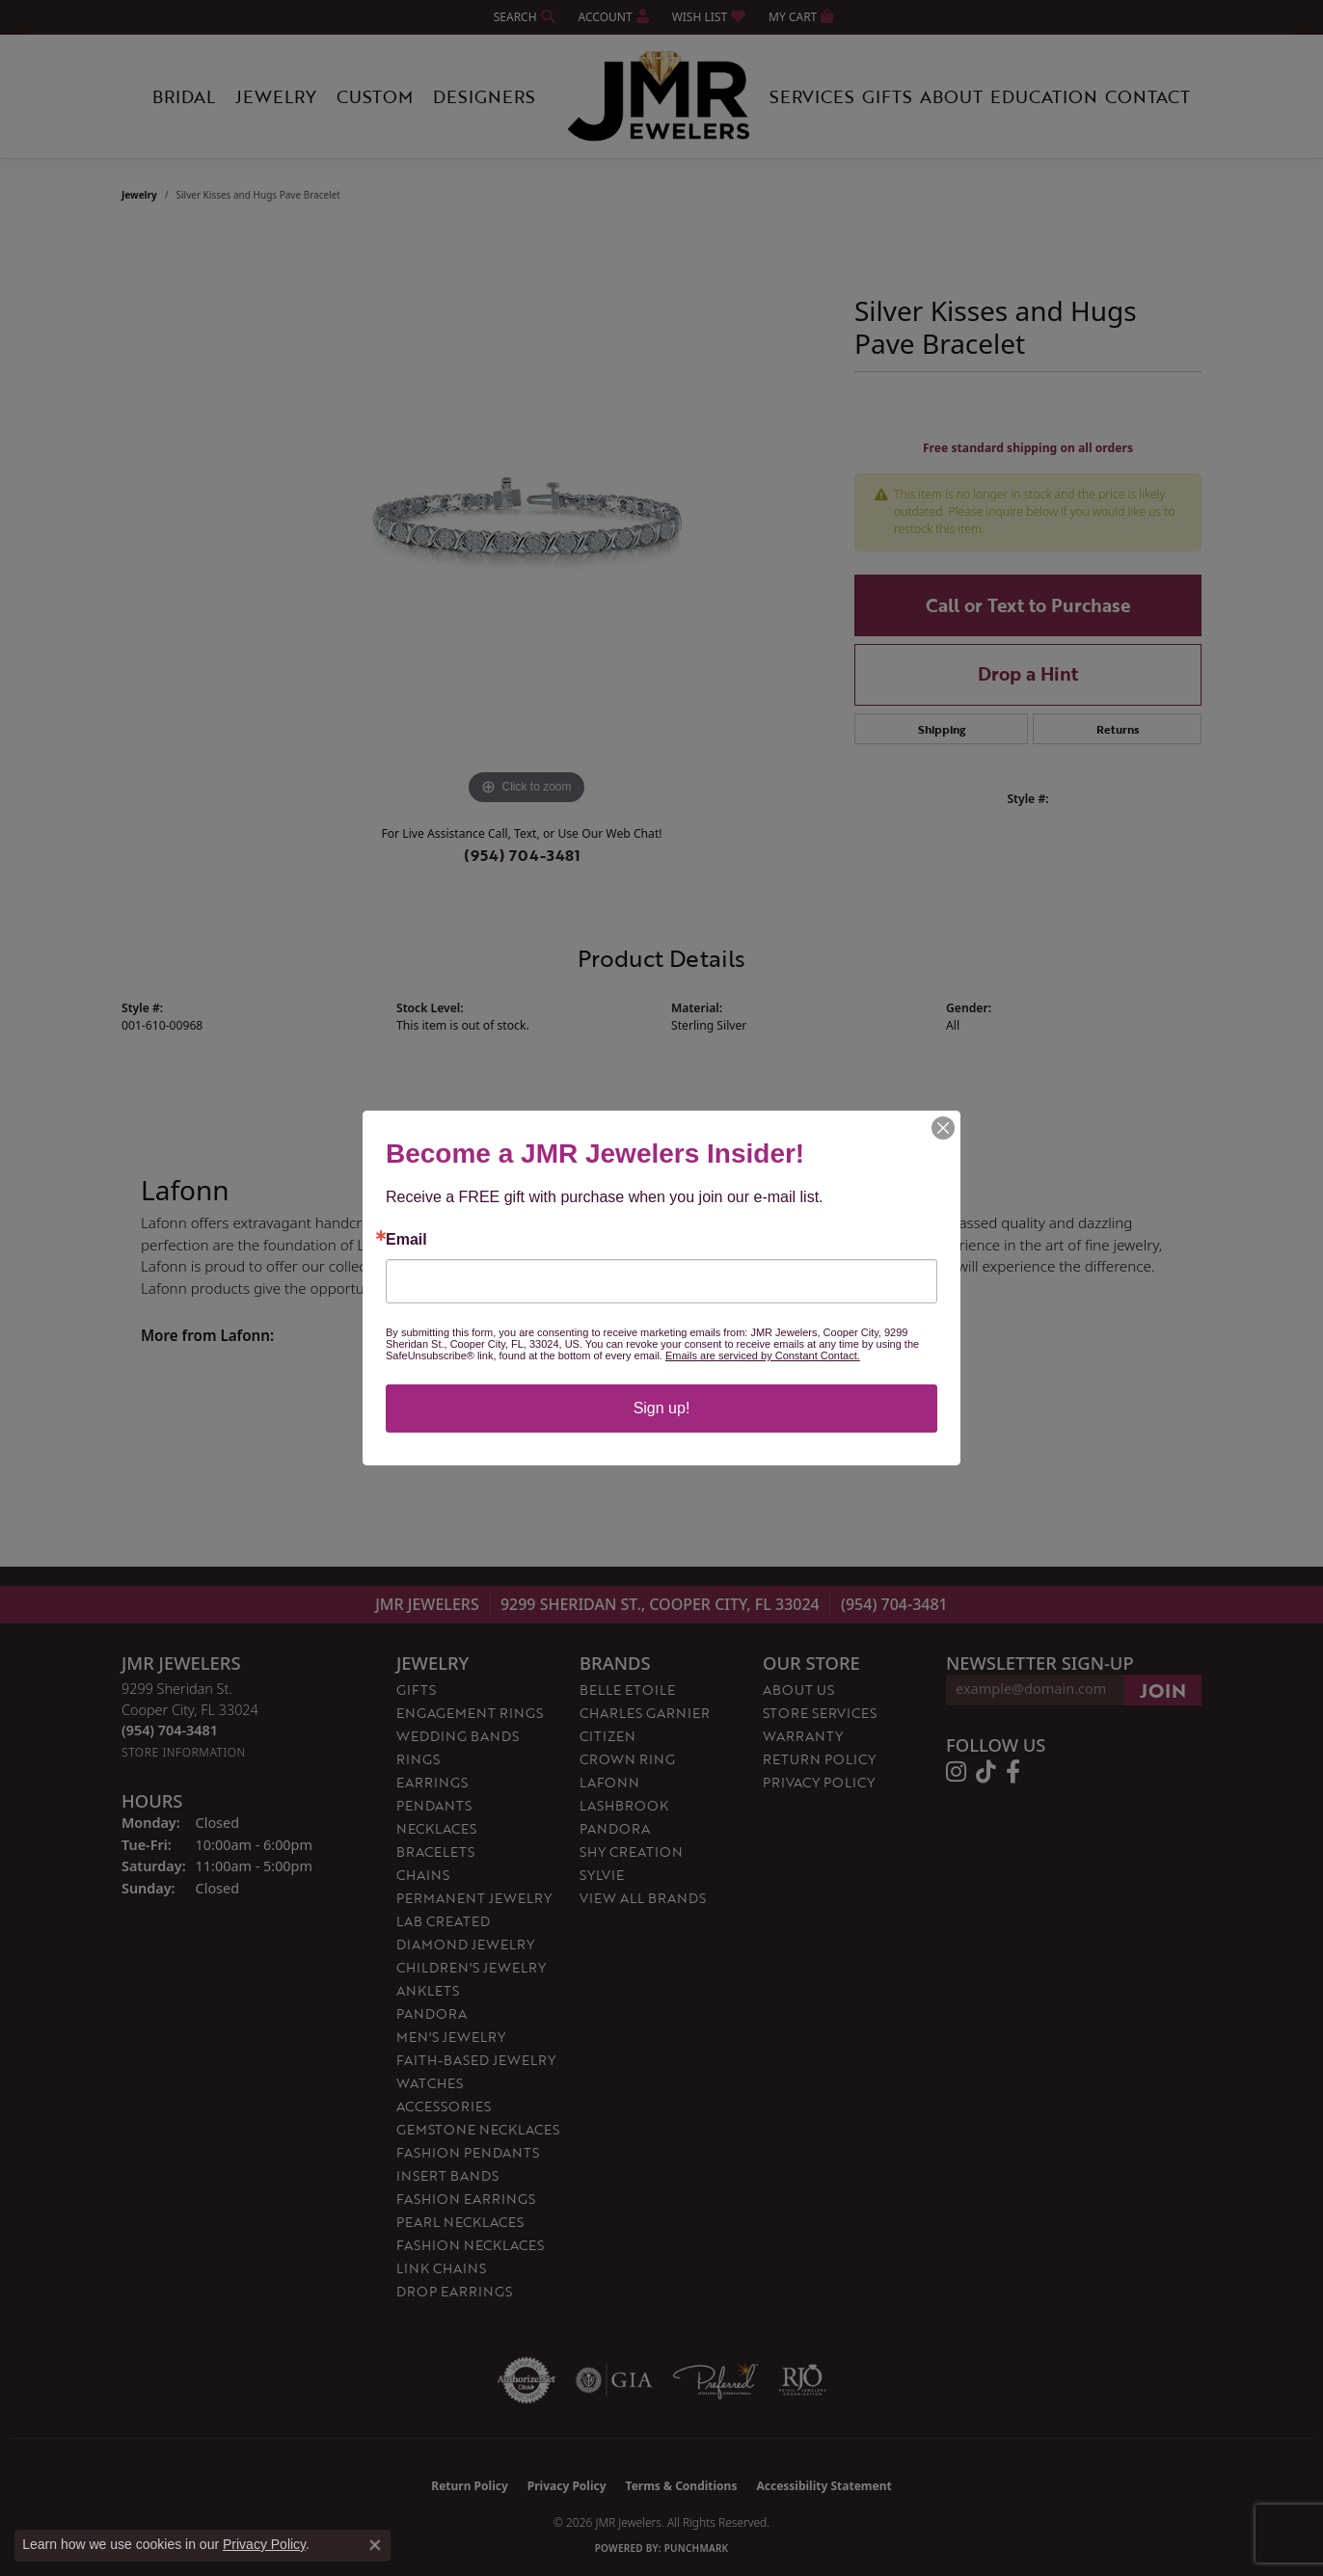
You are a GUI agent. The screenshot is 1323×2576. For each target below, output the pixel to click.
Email (406, 1240)
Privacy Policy (264, 2544)
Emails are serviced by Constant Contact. (762, 1355)
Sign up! (662, 1408)
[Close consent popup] (375, 2545)
